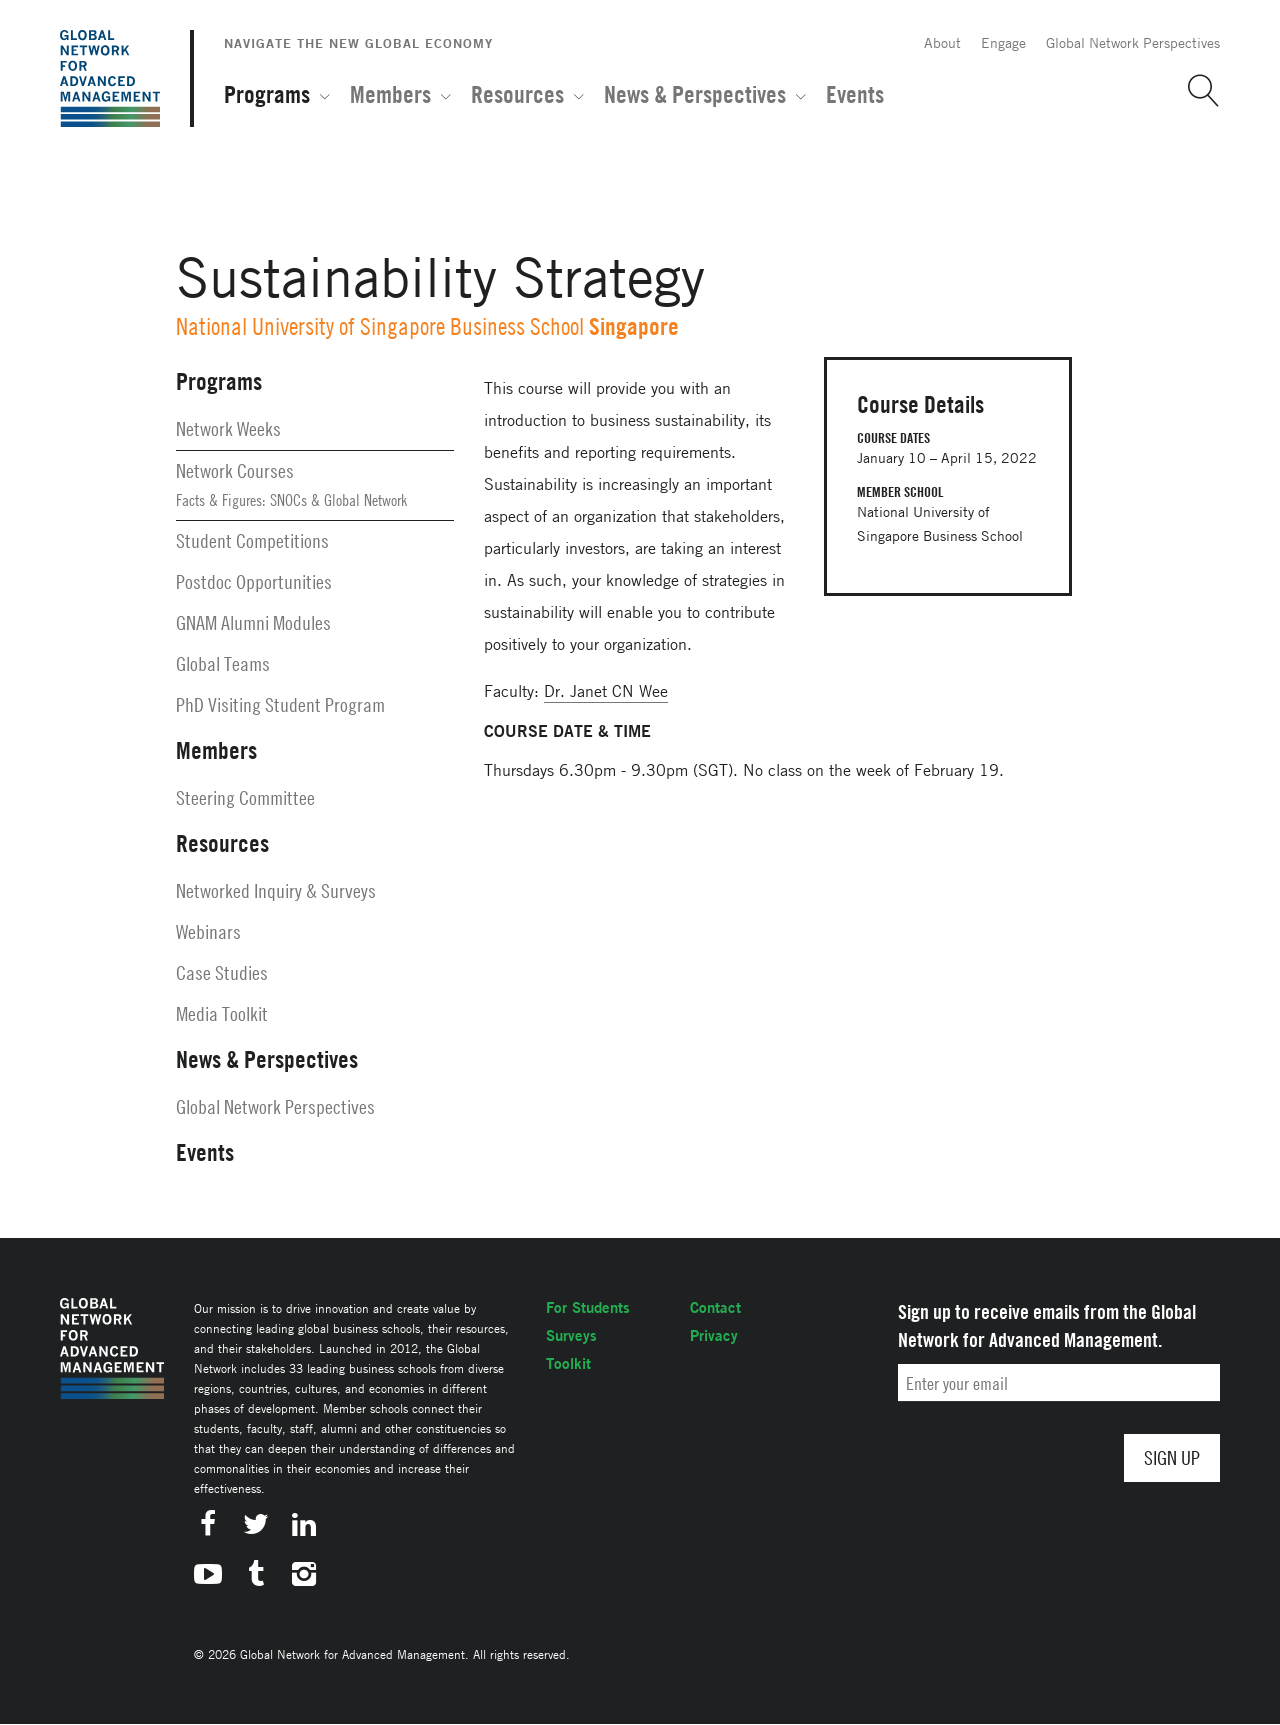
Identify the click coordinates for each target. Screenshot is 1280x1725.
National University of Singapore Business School (380, 326)
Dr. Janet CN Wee (606, 691)
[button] (1196, 91)
